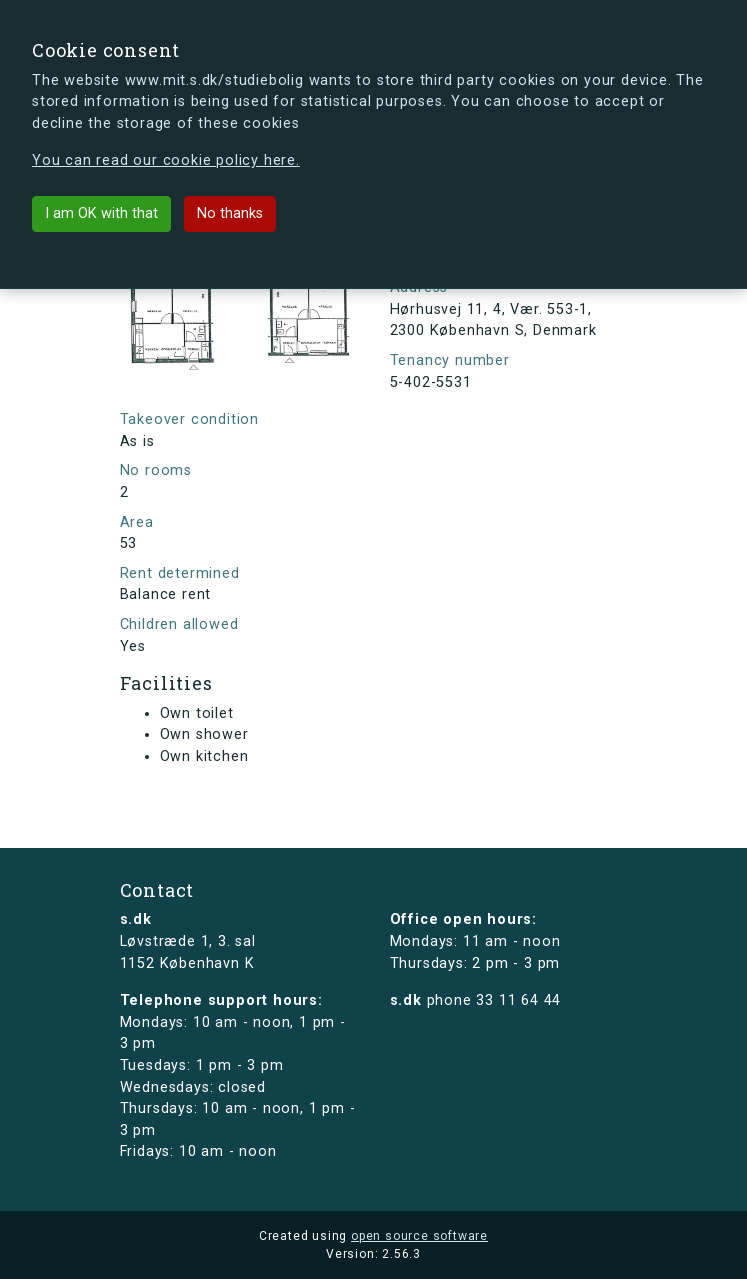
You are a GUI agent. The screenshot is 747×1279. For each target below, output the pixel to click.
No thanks (230, 213)
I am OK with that (101, 213)
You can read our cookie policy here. (166, 160)
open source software (419, 1236)
